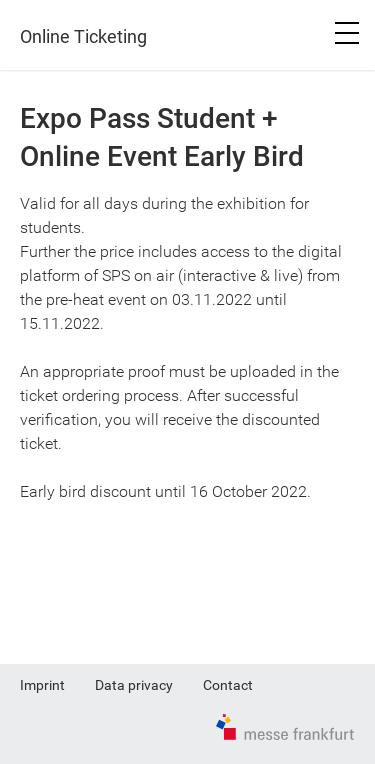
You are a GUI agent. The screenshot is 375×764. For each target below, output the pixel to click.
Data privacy (134, 685)
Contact (228, 685)
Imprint (42, 685)
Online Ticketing (83, 36)
